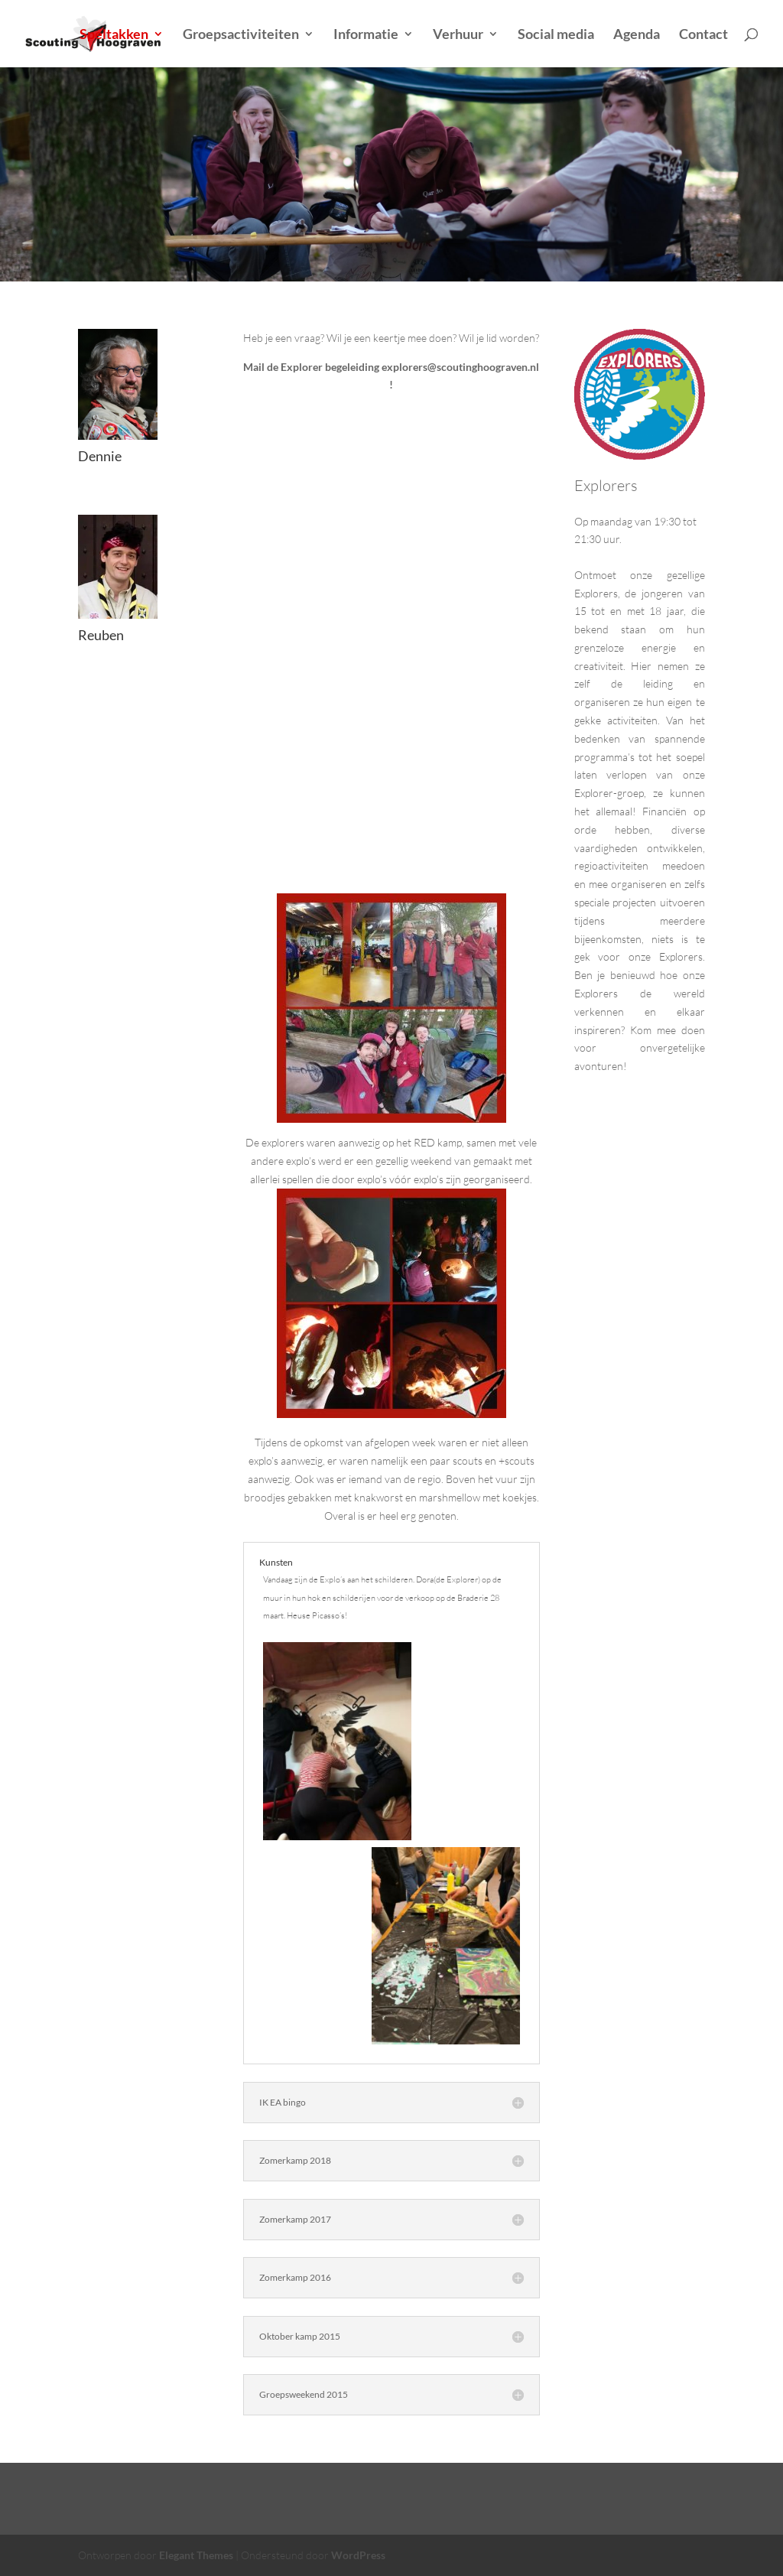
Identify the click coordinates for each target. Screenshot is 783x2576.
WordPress (358, 2554)
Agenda (636, 35)
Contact (703, 35)
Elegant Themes (196, 2554)
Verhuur (458, 35)
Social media (556, 35)
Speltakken (114, 35)
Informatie (365, 35)
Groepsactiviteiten (241, 35)
